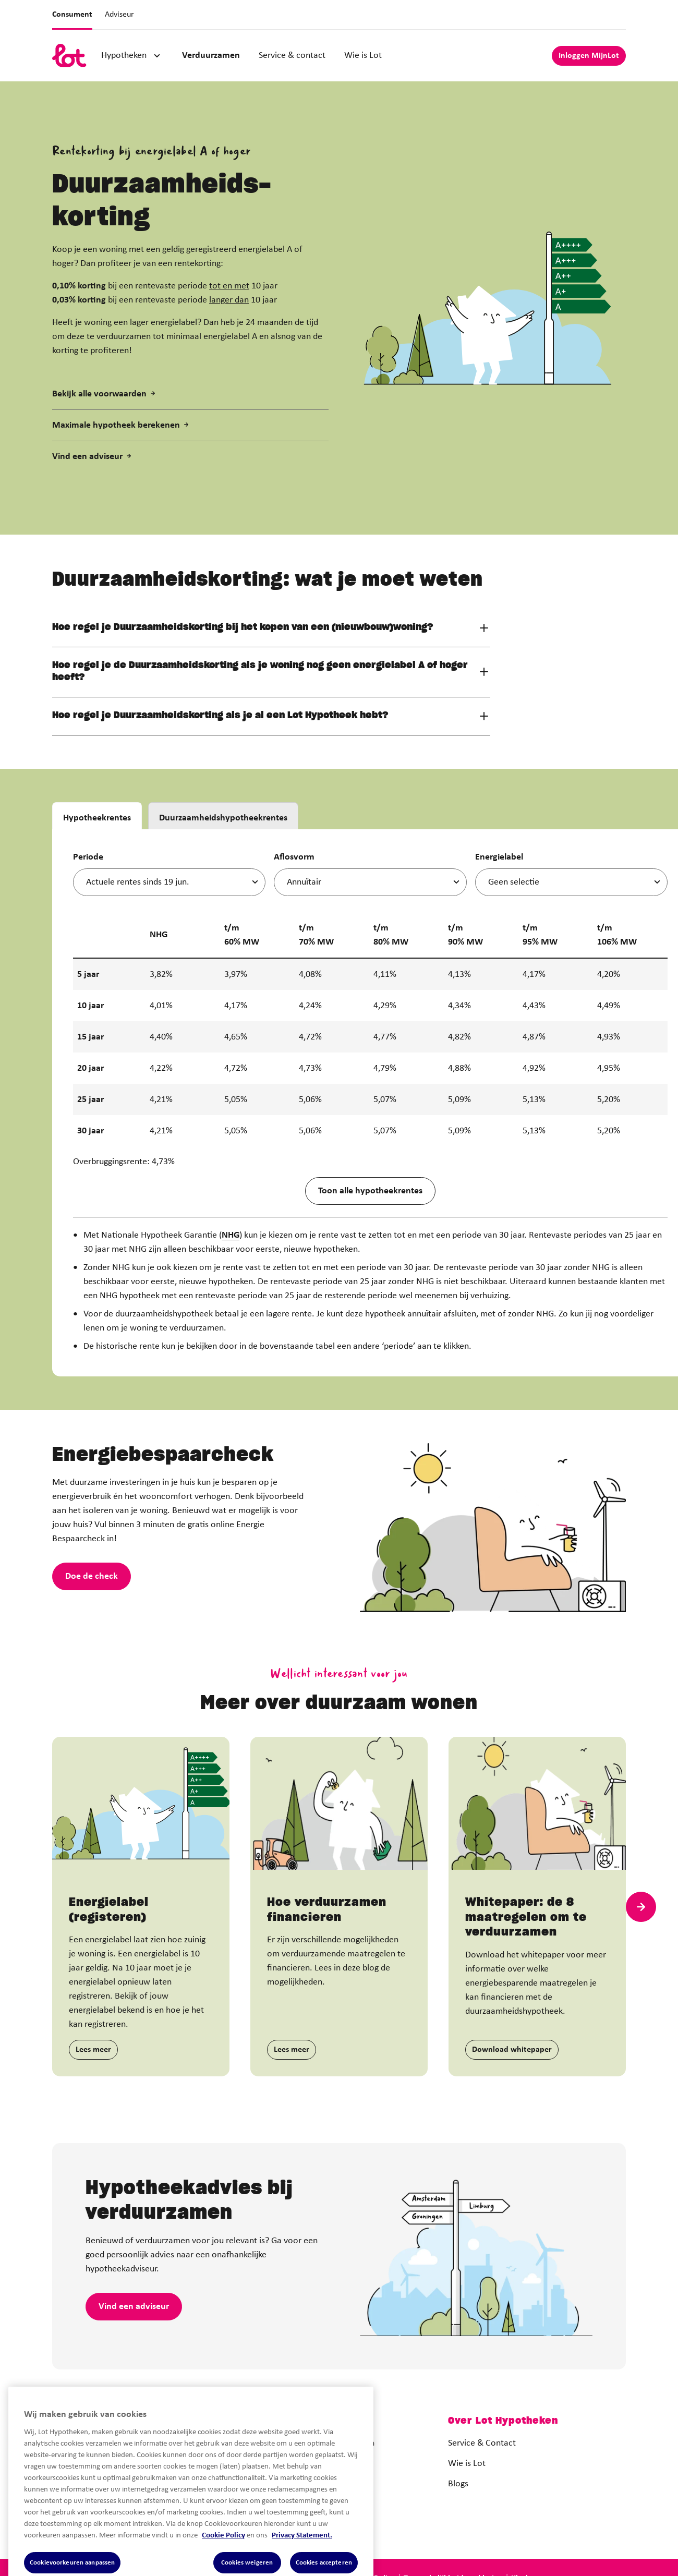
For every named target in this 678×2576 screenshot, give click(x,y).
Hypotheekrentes (97, 866)
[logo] (69, 55)
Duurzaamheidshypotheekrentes (223, 866)
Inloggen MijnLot (589, 56)
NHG (230, 1283)
